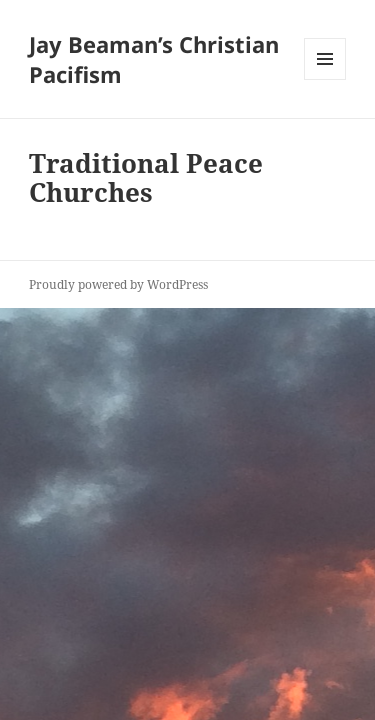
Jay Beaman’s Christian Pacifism (154, 59)
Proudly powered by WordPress (118, 284)
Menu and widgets (325, 79)
